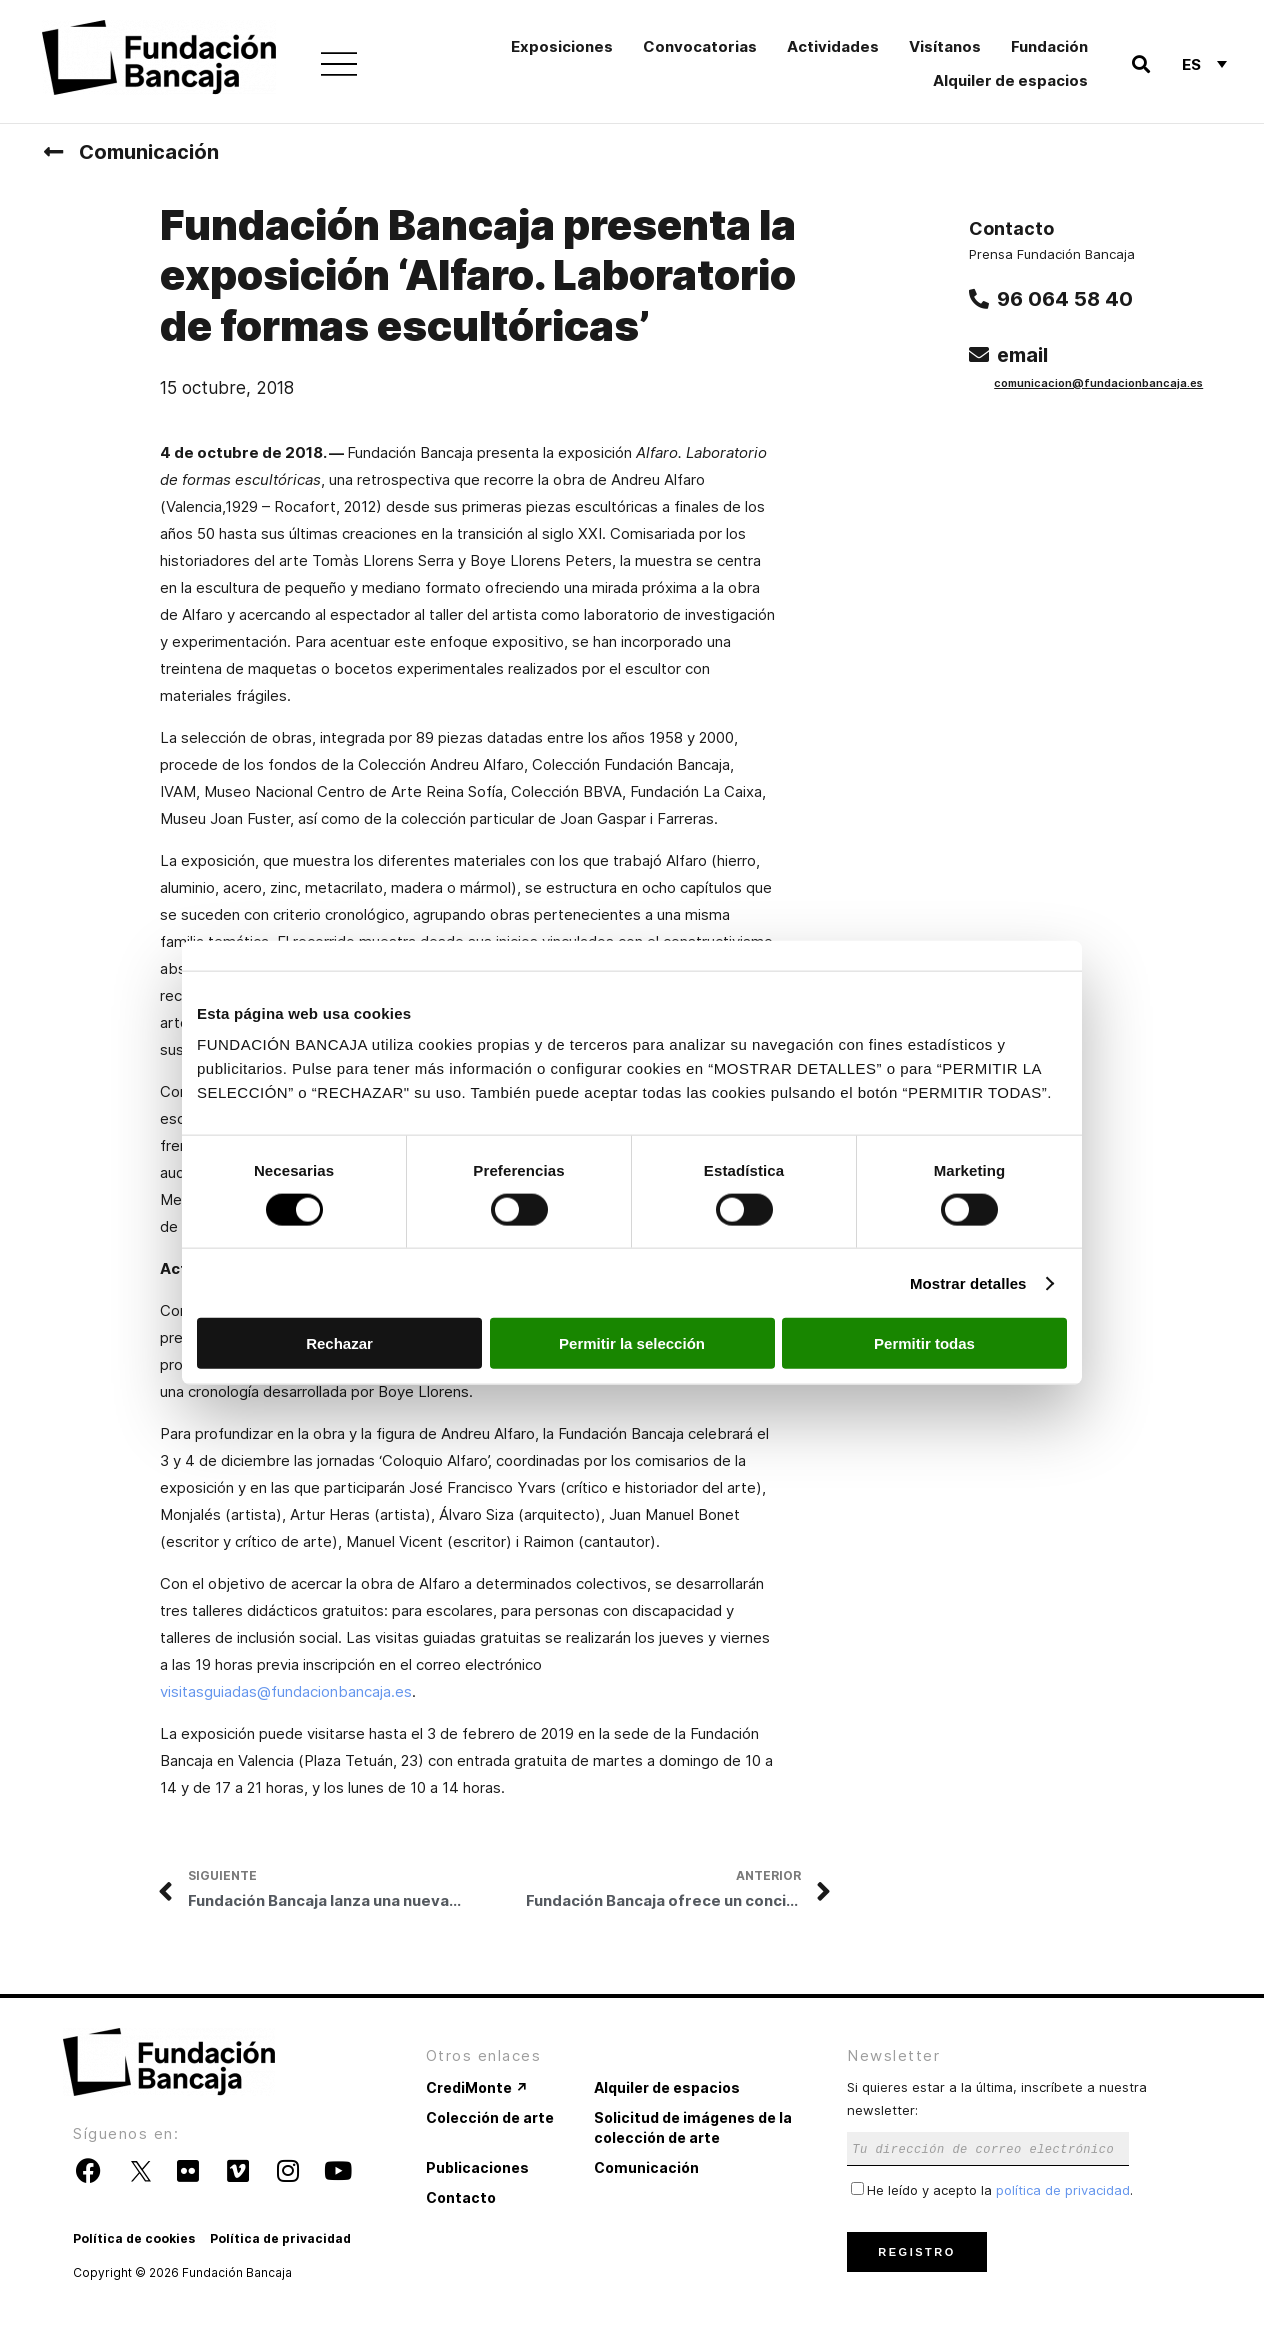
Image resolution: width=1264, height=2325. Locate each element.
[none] (1204, 64)
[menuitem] (1204, 64)
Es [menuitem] (1191, 64)
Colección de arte (490, 2117)
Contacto (461, 2197)
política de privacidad (1063, 2190)
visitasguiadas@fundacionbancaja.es (286, 1691)
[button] (1140, 64)
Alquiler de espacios (1010, 80)
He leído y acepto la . (992, 2190)
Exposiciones (562, 46)
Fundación (1049, 46)
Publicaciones (477, 2167)
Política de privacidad (280, 2238)
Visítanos (945, 46)
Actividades (833, 46)
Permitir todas (924, 1343)
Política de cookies (134, 2238)
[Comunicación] (53, 152)
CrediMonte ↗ (477, 2087)
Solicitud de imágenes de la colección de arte (693, 2127)
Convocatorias (700, 46)
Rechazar (339, 1343)
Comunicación (149, 152)
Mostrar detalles (968, 1282)
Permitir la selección (632, 1343)
